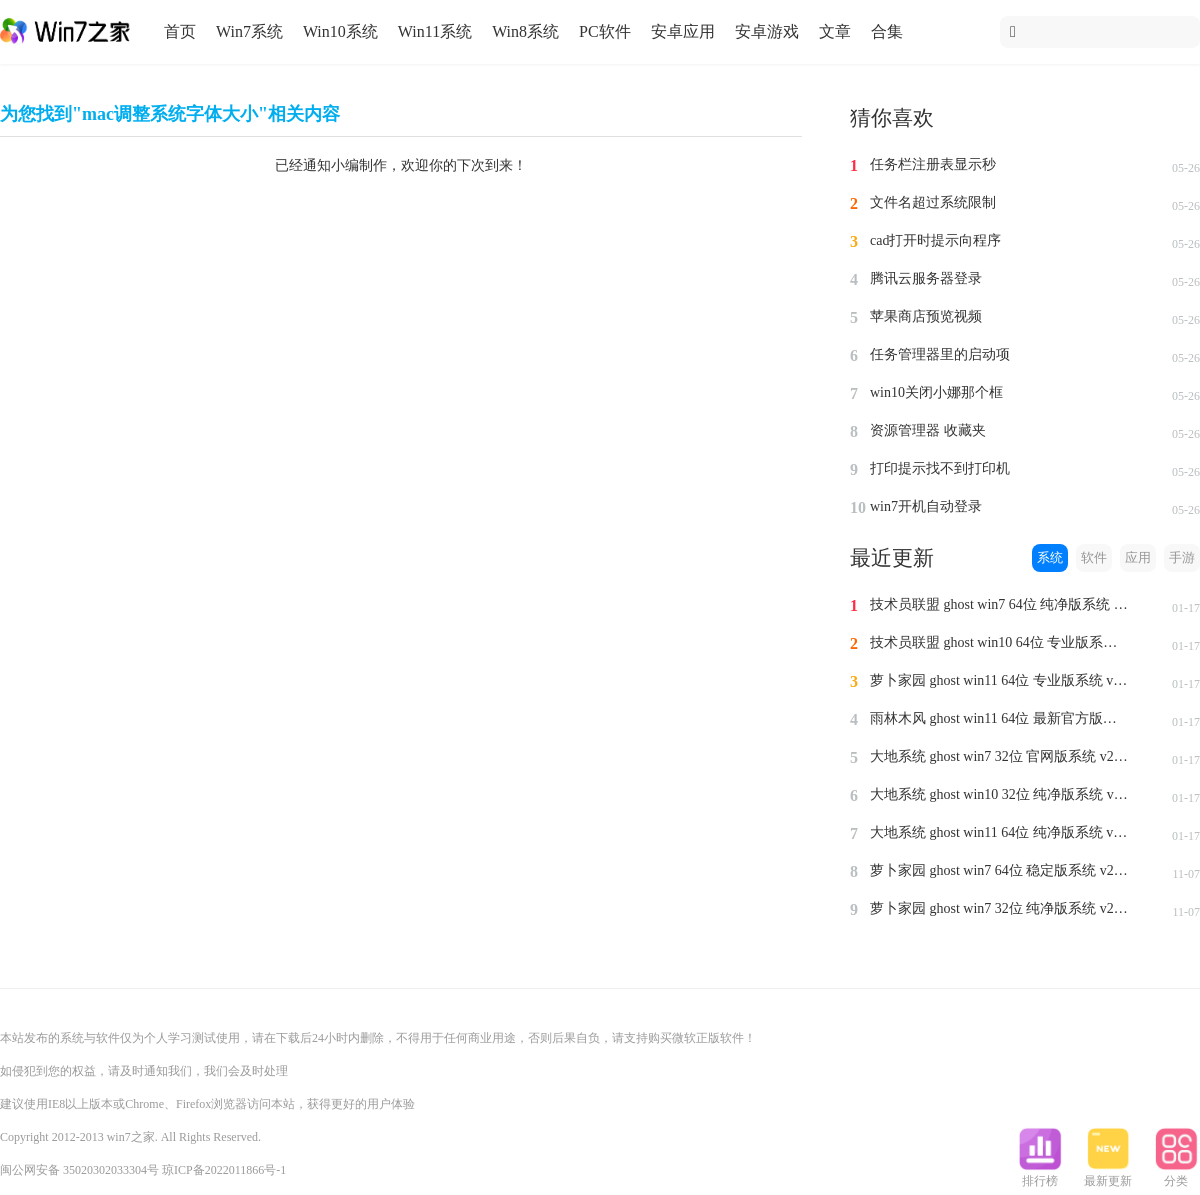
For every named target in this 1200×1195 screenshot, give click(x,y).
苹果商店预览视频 (926, 316)
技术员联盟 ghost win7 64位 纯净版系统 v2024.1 (1000, 604)
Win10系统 (340, 31)
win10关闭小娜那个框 (936, 392)
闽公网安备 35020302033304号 (79, 1170)
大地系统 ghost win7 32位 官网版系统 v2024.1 (1000, 756)
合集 (887, 31)
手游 (1182, 557)
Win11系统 (435, 31)
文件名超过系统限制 (933, 202)
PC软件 (605, 31)
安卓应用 (683, 31)
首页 (180, 31)
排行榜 (1040, 1175)
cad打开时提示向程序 (935, 240)
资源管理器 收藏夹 (928, 430)
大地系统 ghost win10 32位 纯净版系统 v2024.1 (1000, 794)
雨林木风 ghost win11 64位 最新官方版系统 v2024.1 (1000, 718)
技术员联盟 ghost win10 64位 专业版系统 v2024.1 (1000, 642)
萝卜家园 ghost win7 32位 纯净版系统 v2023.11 (1000, 908)
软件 (1094, 557)
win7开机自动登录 (926, 506)
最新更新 (1108, 1175)
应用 (1138, 557)
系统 (1050, 557)
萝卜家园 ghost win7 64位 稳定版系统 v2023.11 (1000, 870)
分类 (1176, 1175)
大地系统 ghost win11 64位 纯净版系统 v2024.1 (1000, 832)
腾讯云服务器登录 (926, 278)
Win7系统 (249, 31)
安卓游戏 (767, 31)
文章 (835, 31)
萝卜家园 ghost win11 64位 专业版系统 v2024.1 (1000, 680)
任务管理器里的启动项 (940, 354)
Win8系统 (525, 31)
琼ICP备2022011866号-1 (224, 1170)
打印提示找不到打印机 (940, 468)
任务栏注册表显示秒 (933, 164)
